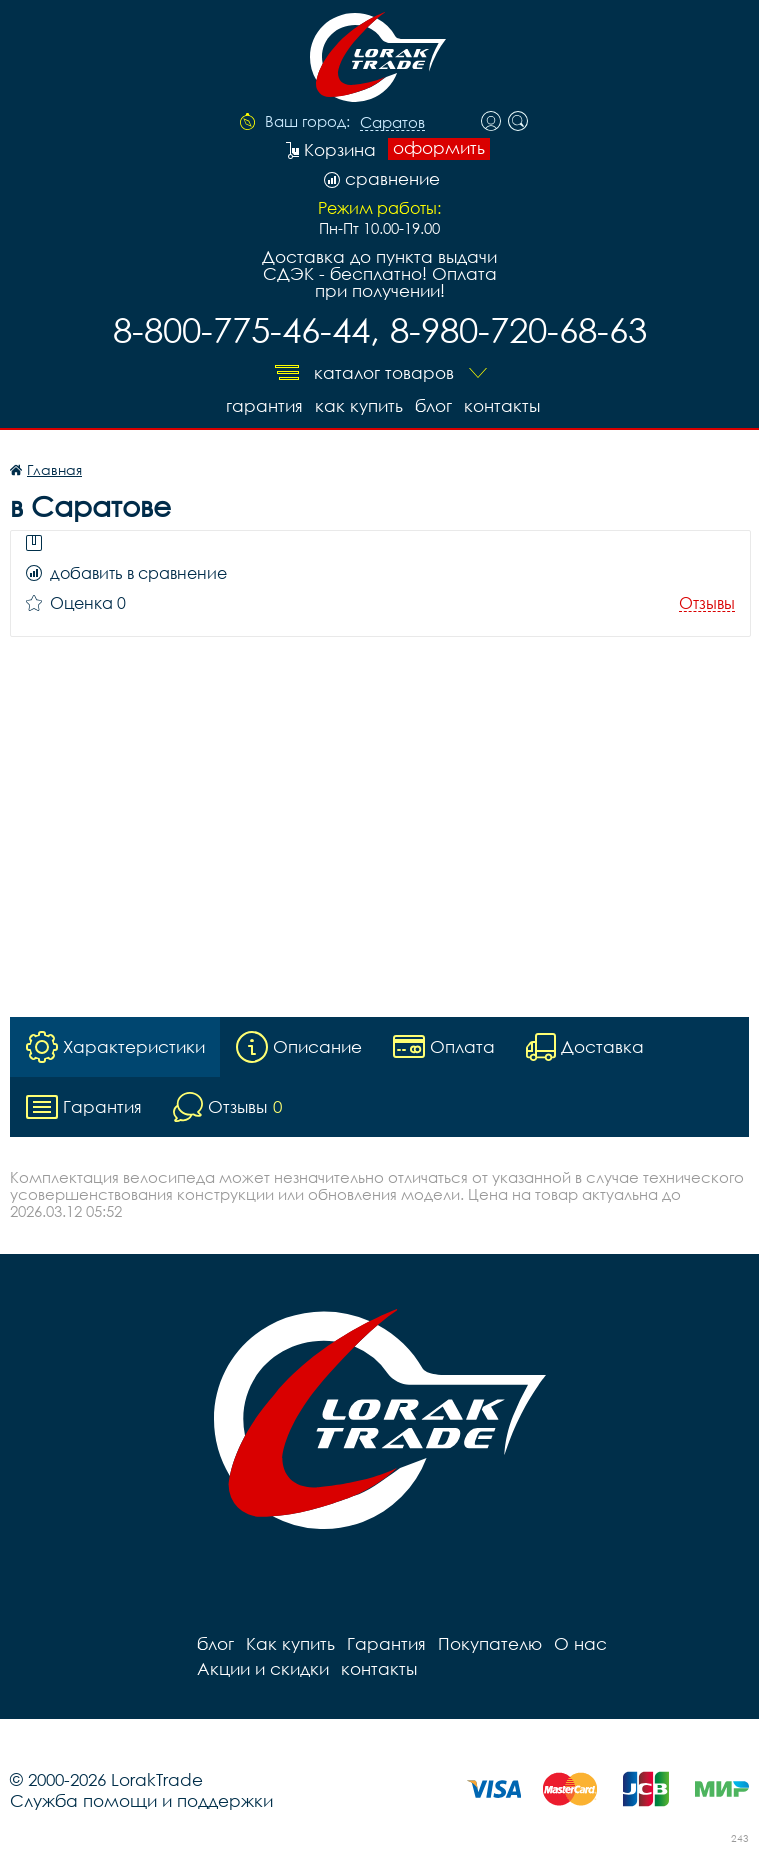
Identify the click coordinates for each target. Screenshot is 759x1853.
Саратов (392, 123)
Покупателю (490, 1643)
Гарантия (264, 405)
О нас (580, 1643)
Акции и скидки (263, 1668)
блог (433, 405)
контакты (502, 405)
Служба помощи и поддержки (141, 1800)
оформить (439, 148)
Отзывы (707, 603)
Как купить (359, 405)
